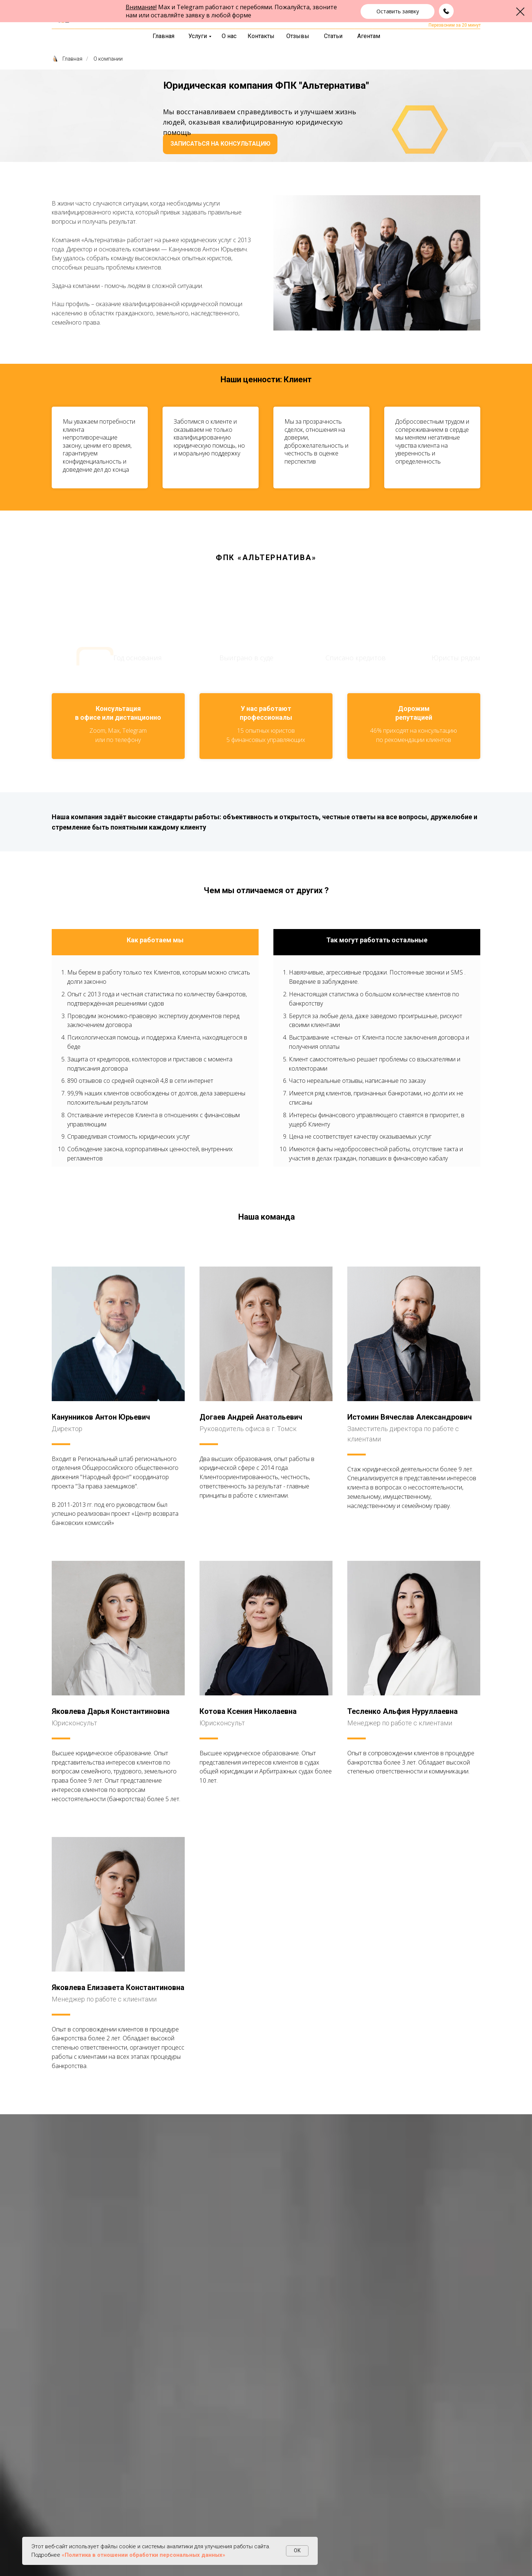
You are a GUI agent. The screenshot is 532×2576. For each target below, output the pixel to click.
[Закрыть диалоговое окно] (520, 12)
